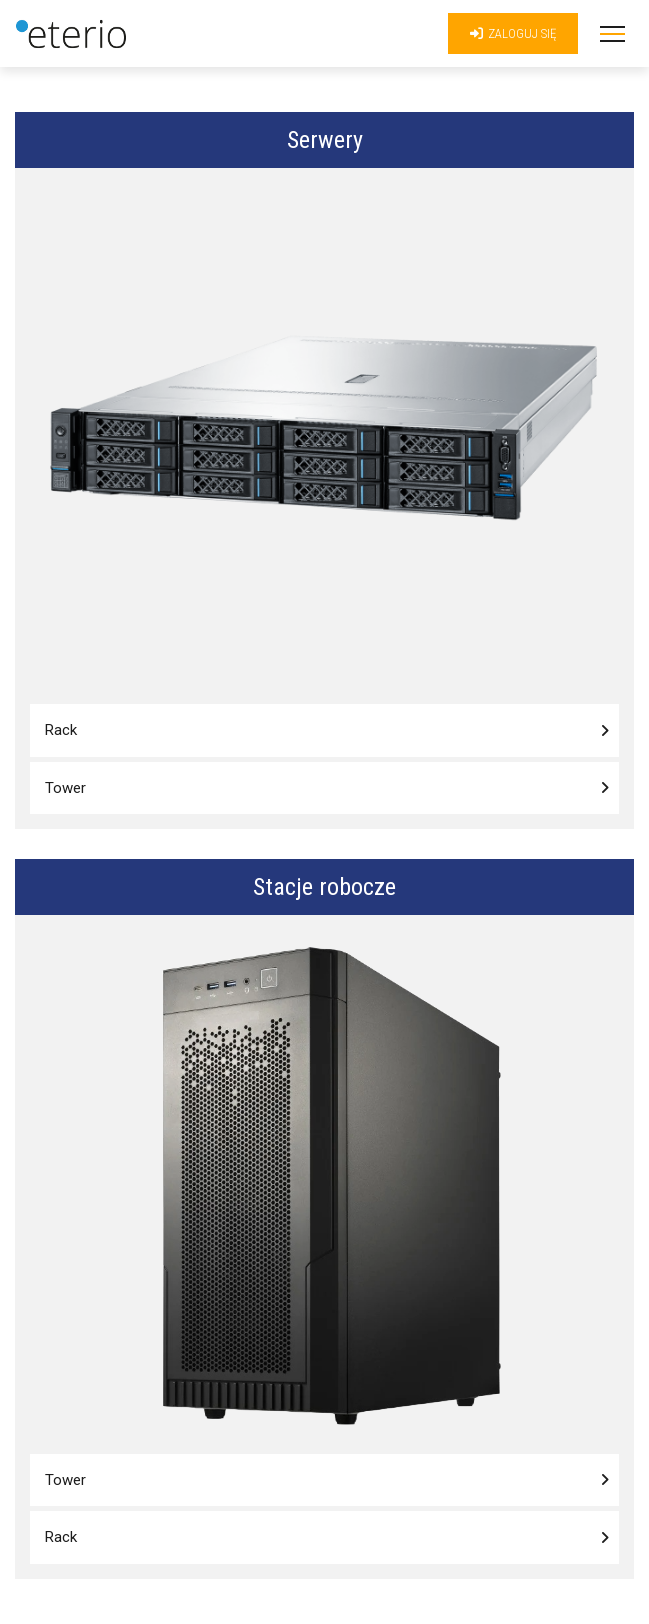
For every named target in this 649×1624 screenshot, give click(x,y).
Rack (61, 730)
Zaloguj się (513, 33)
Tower (65, 788)
